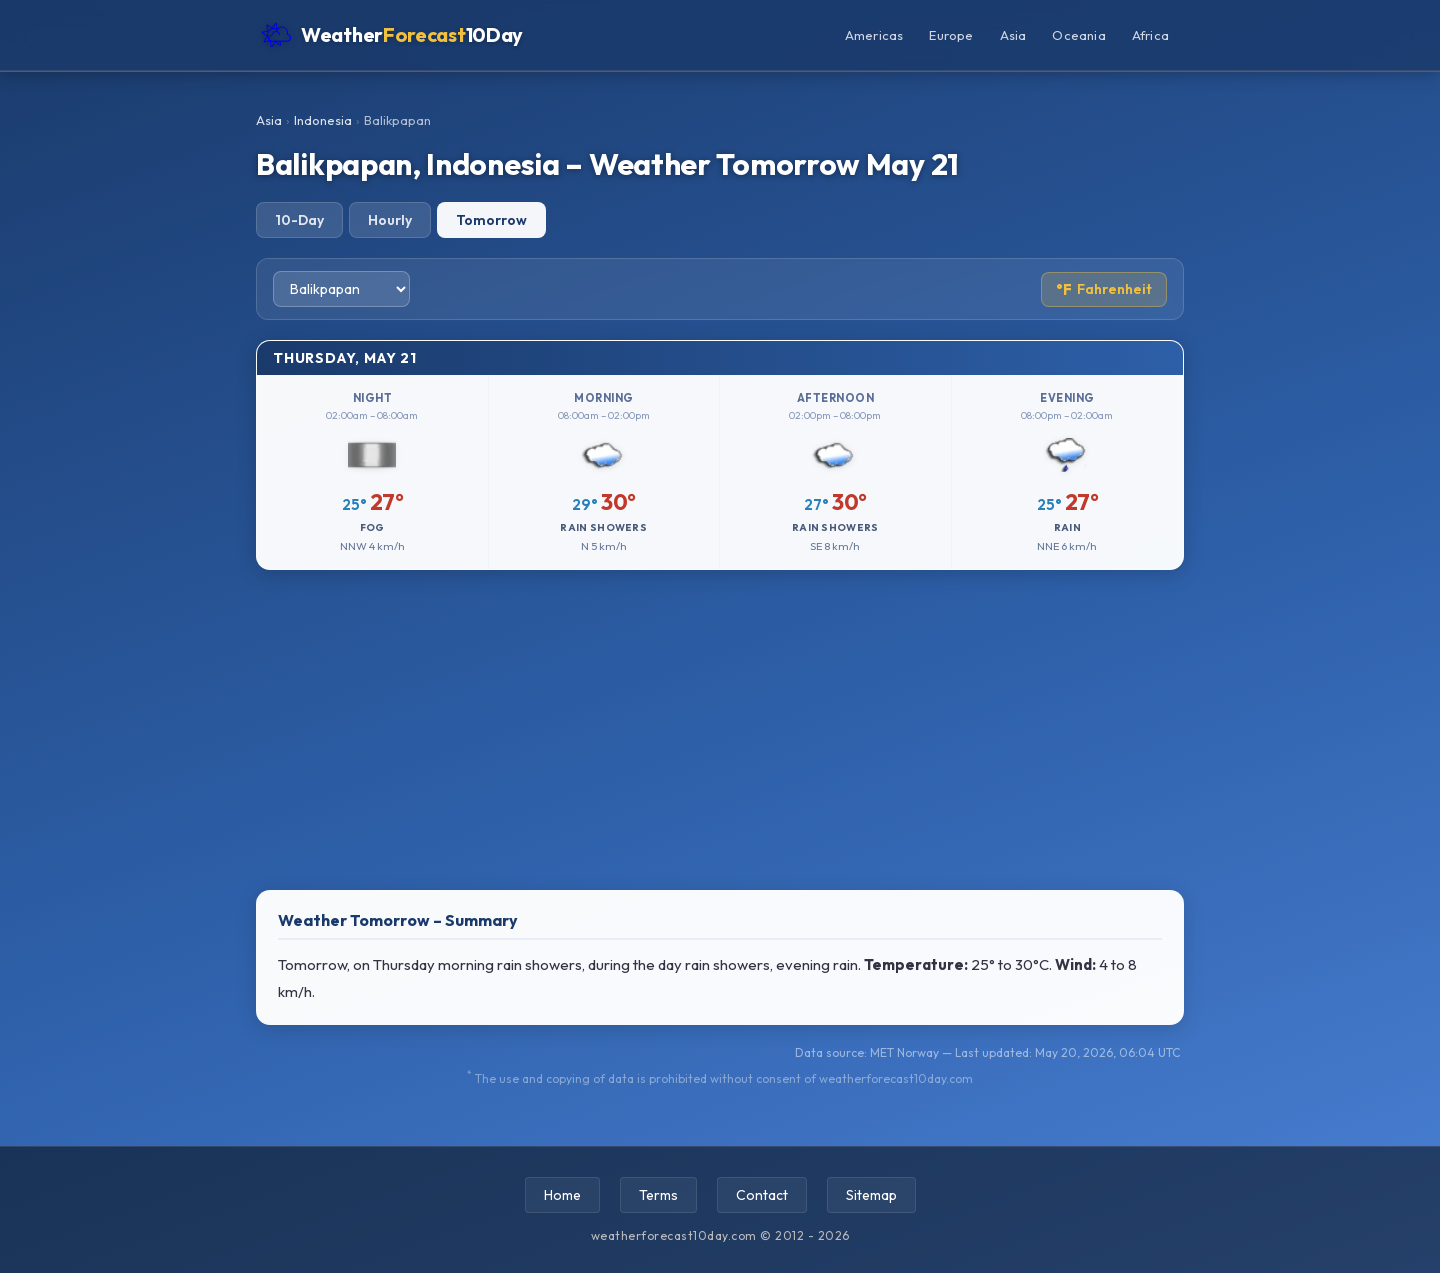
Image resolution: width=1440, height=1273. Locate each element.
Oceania (1078, 35)
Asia (1013, 35)
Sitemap (871, 1195)
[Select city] (341, 289)
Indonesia (323, 120)
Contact (762, 1195)
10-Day (299, 220)
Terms (658, 1195)
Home (562, 1195)
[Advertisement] (720, 730)
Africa (1150, 35)
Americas (874, 35)
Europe (951, 35)
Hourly (390, 220)
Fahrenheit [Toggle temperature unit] (1104, 289)
